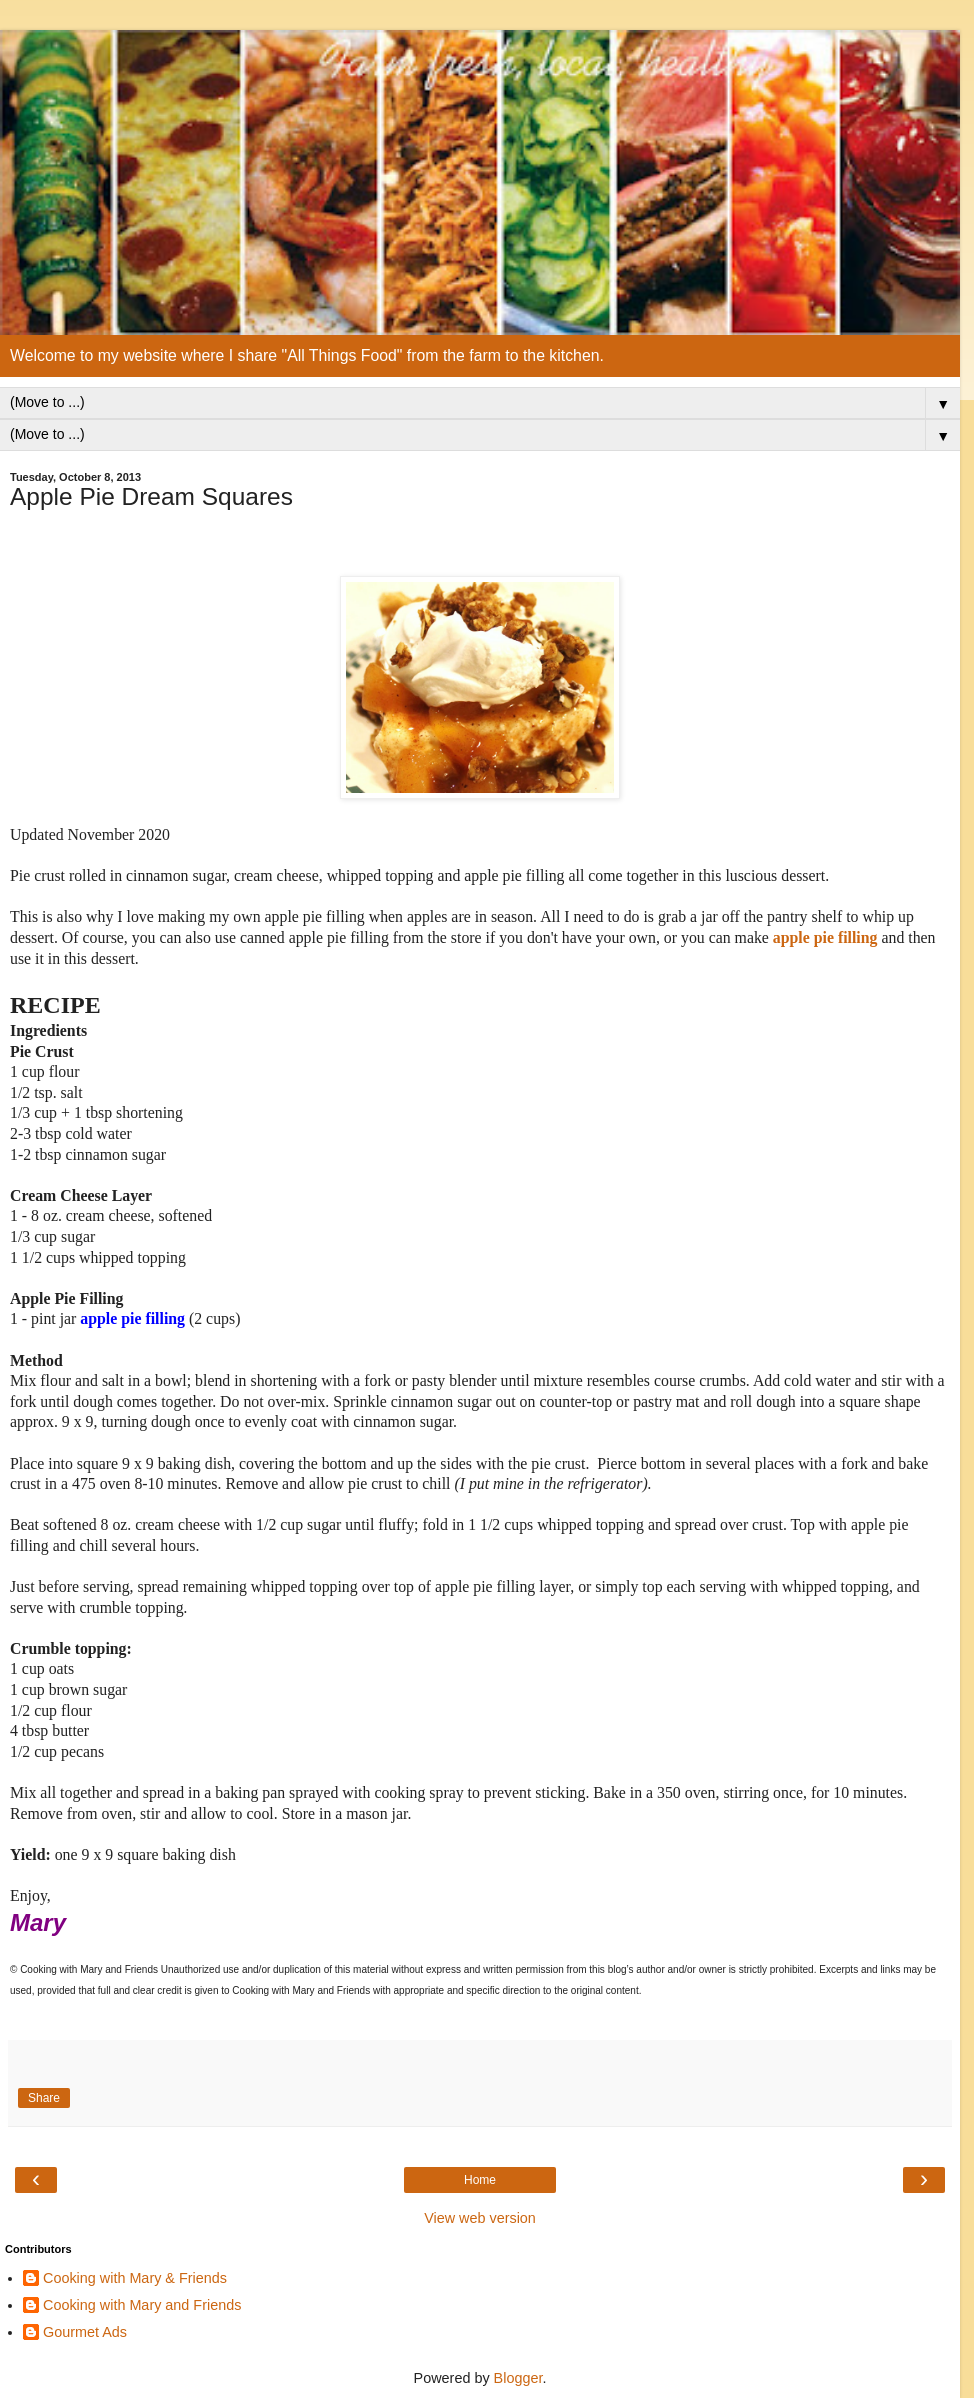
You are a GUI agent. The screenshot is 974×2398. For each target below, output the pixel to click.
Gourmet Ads (85, 2332)
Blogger (518, 2378)
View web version (480, 2218)
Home (480, 2180)
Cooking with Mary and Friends (142, 2305)
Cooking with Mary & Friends (135, 2278)
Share (44, 2098)
